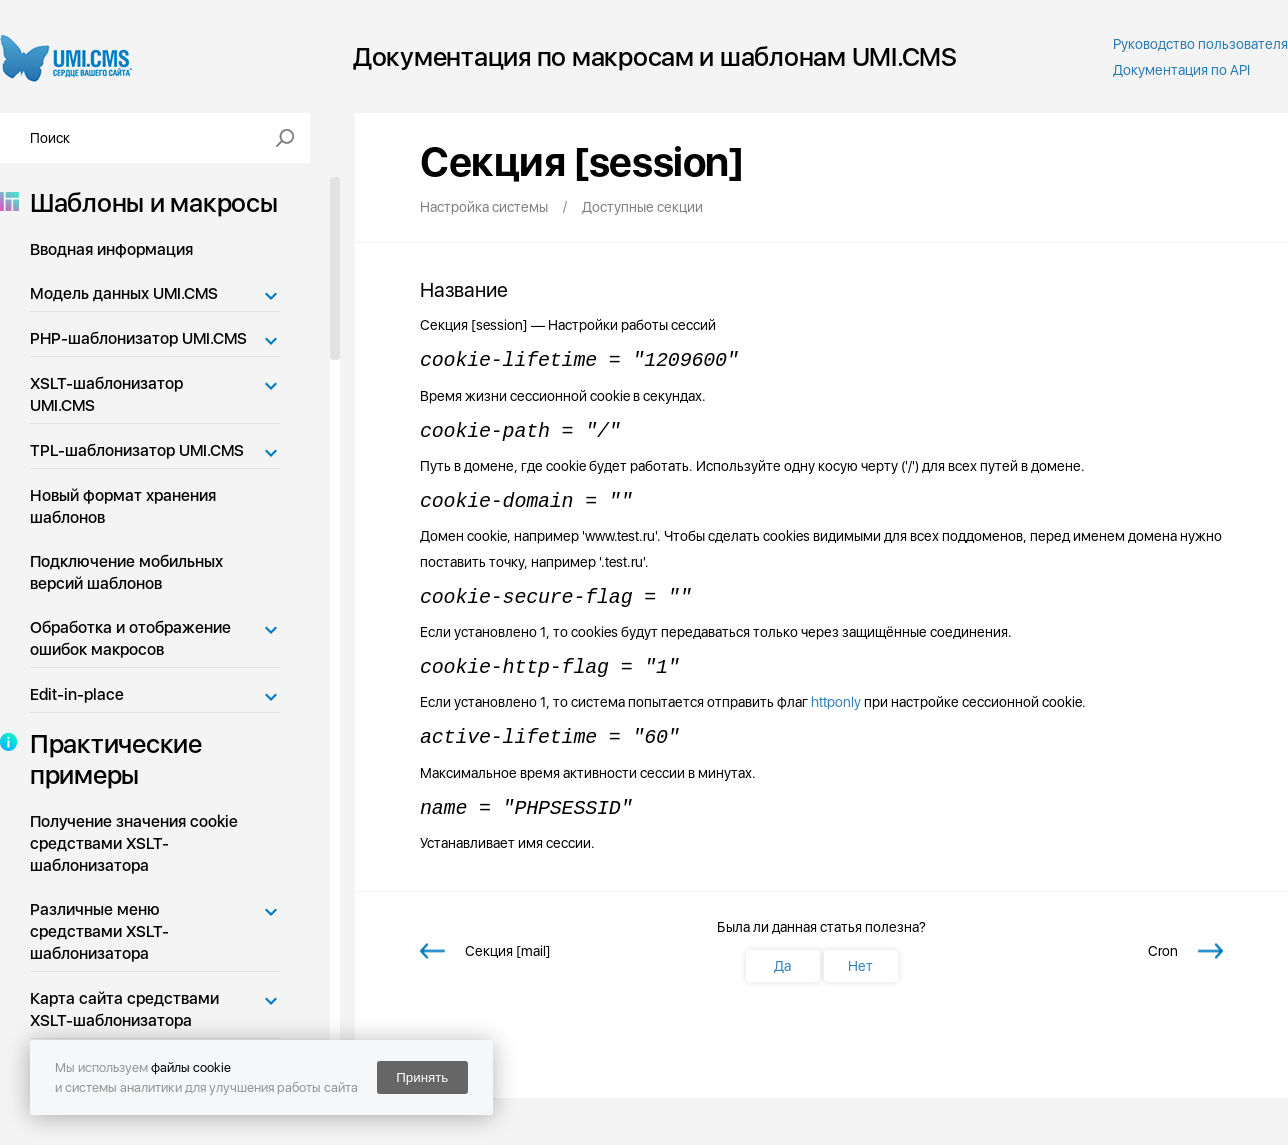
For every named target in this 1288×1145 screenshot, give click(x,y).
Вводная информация (111, 249)
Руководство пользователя (1200, 44)
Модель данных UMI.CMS (124, 293)
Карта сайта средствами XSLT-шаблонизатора (124, 1009)
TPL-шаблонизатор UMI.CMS (137, 450)
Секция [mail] (508, 951)
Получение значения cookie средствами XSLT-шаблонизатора (134, 843)
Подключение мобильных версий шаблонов (126, 572)
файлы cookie (191, 1067)
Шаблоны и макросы (148, 202)
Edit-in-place (77, 694)
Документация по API (1181, 70)
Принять (422, 1077)
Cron (1163, 951)
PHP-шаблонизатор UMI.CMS (138, 338)
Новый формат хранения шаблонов (123, 506)
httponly (836, 702)
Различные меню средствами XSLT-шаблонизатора (99, 931)
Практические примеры (110, 759)
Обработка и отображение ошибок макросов (130, 638)
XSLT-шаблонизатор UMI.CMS (106, 394)
